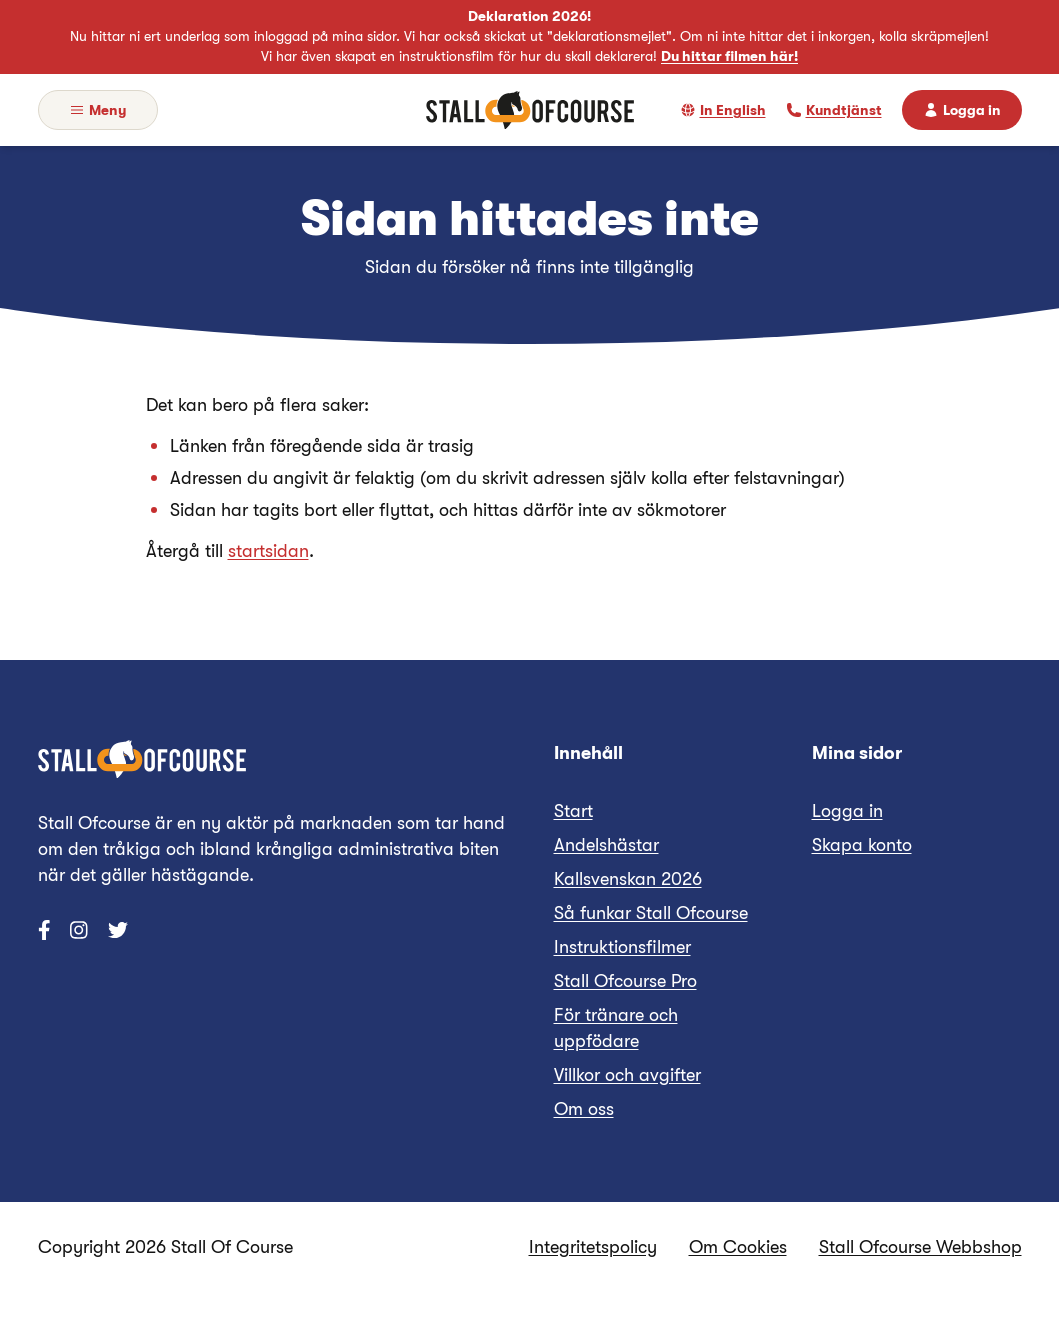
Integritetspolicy (593, 1247)
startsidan (268, 551)
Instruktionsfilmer (622, 947)
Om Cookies (738, 1247)
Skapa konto (862, 845)
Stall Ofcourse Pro (625, 981)
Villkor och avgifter (627, 1075)
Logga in (847, 811)
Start (573, 811)
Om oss (584, 1109)
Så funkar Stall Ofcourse (651, 913)
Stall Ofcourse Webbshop (920, 1247)
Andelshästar (606, 845)
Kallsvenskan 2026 (628, 879)
